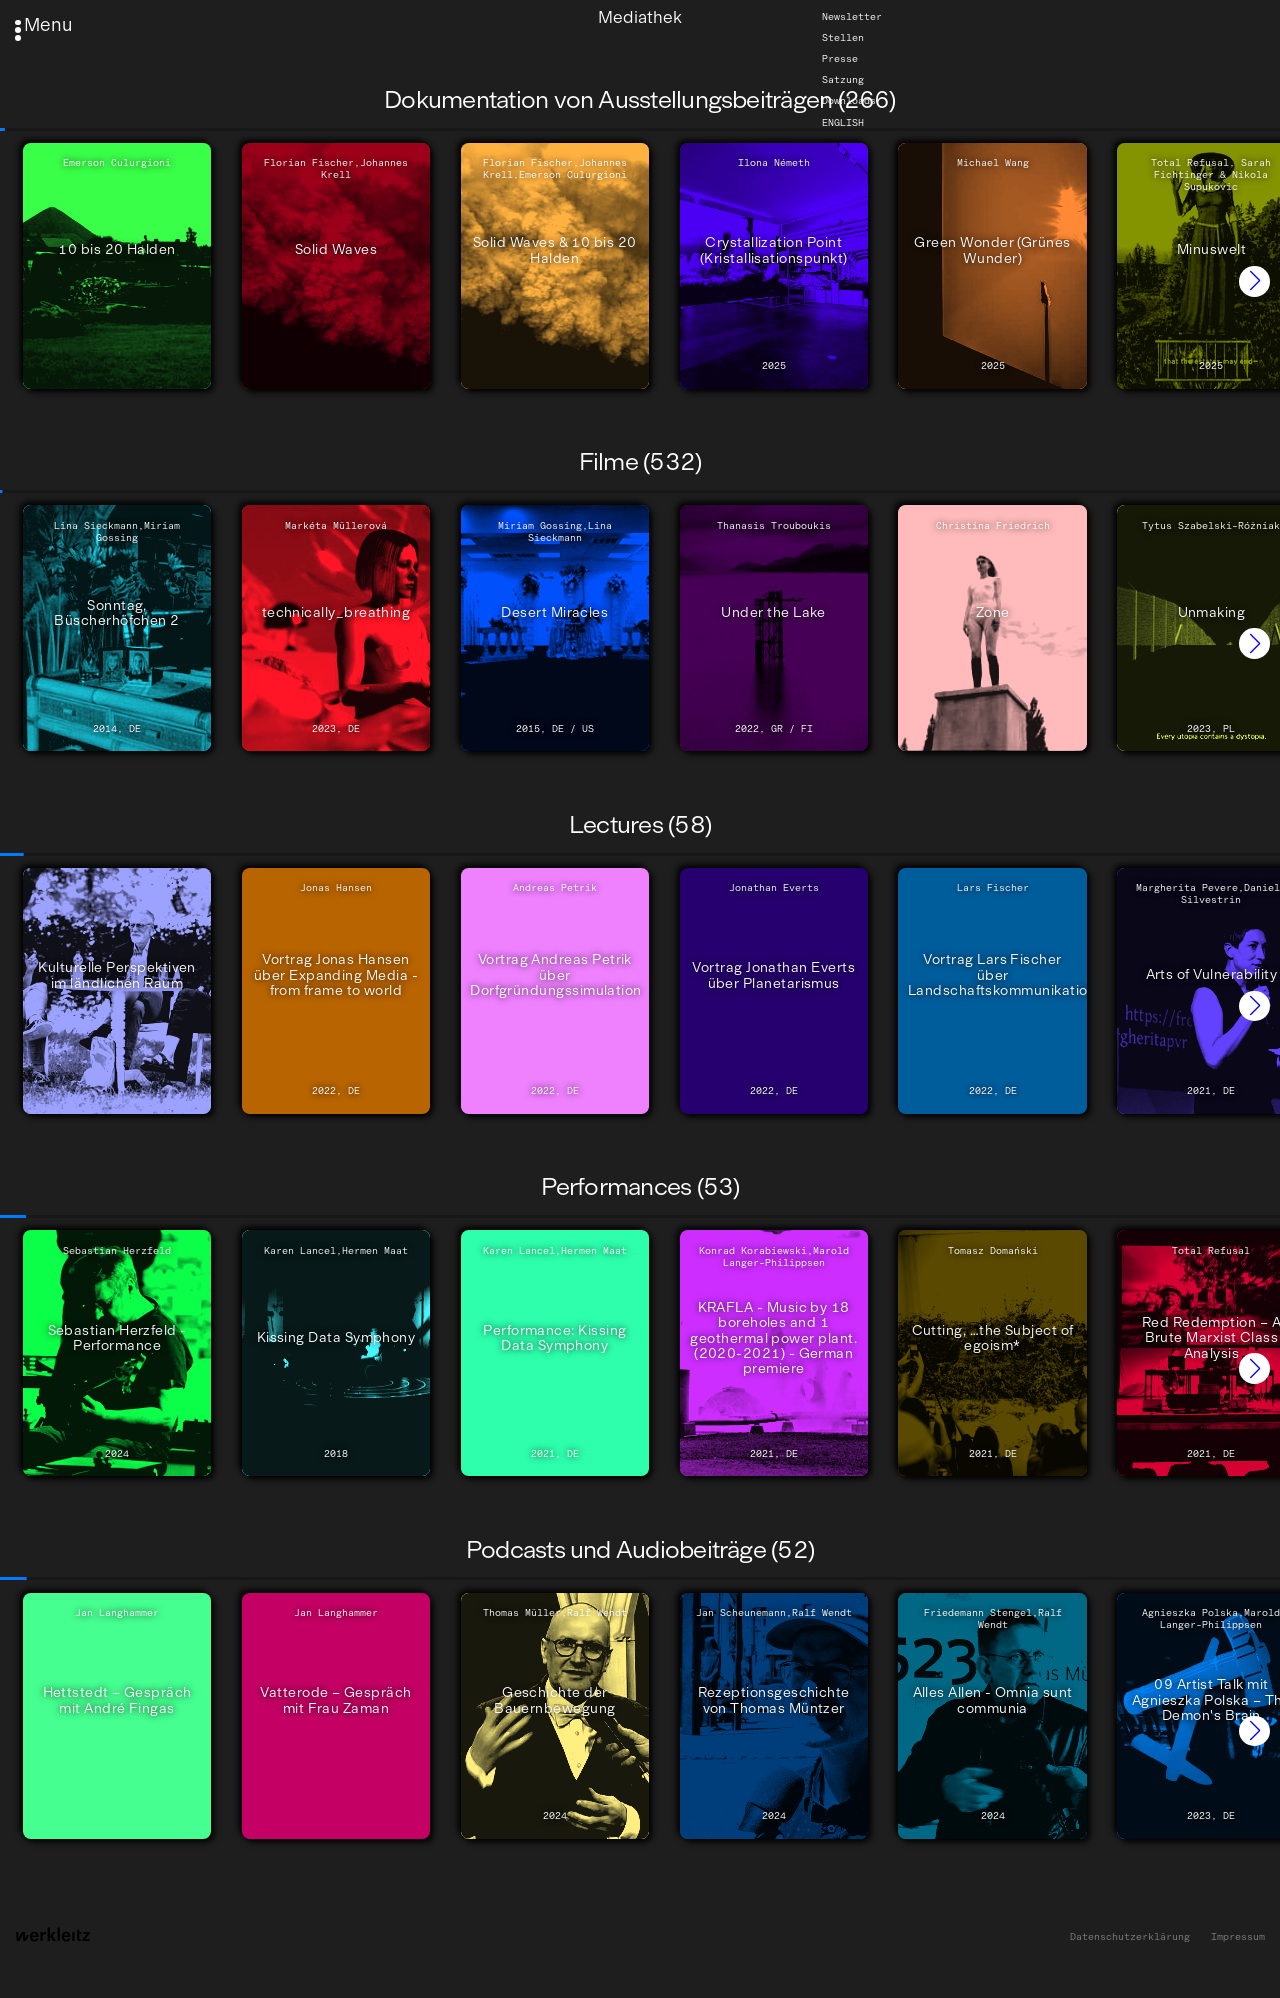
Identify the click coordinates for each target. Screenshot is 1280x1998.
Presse (840, 59)
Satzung (843, 80)
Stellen (843, 38)
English (843, 122)
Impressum (1238, 1937)
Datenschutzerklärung (1130, 1937)
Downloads (849, 101)
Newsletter (852, 17)
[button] (1254, 281)
